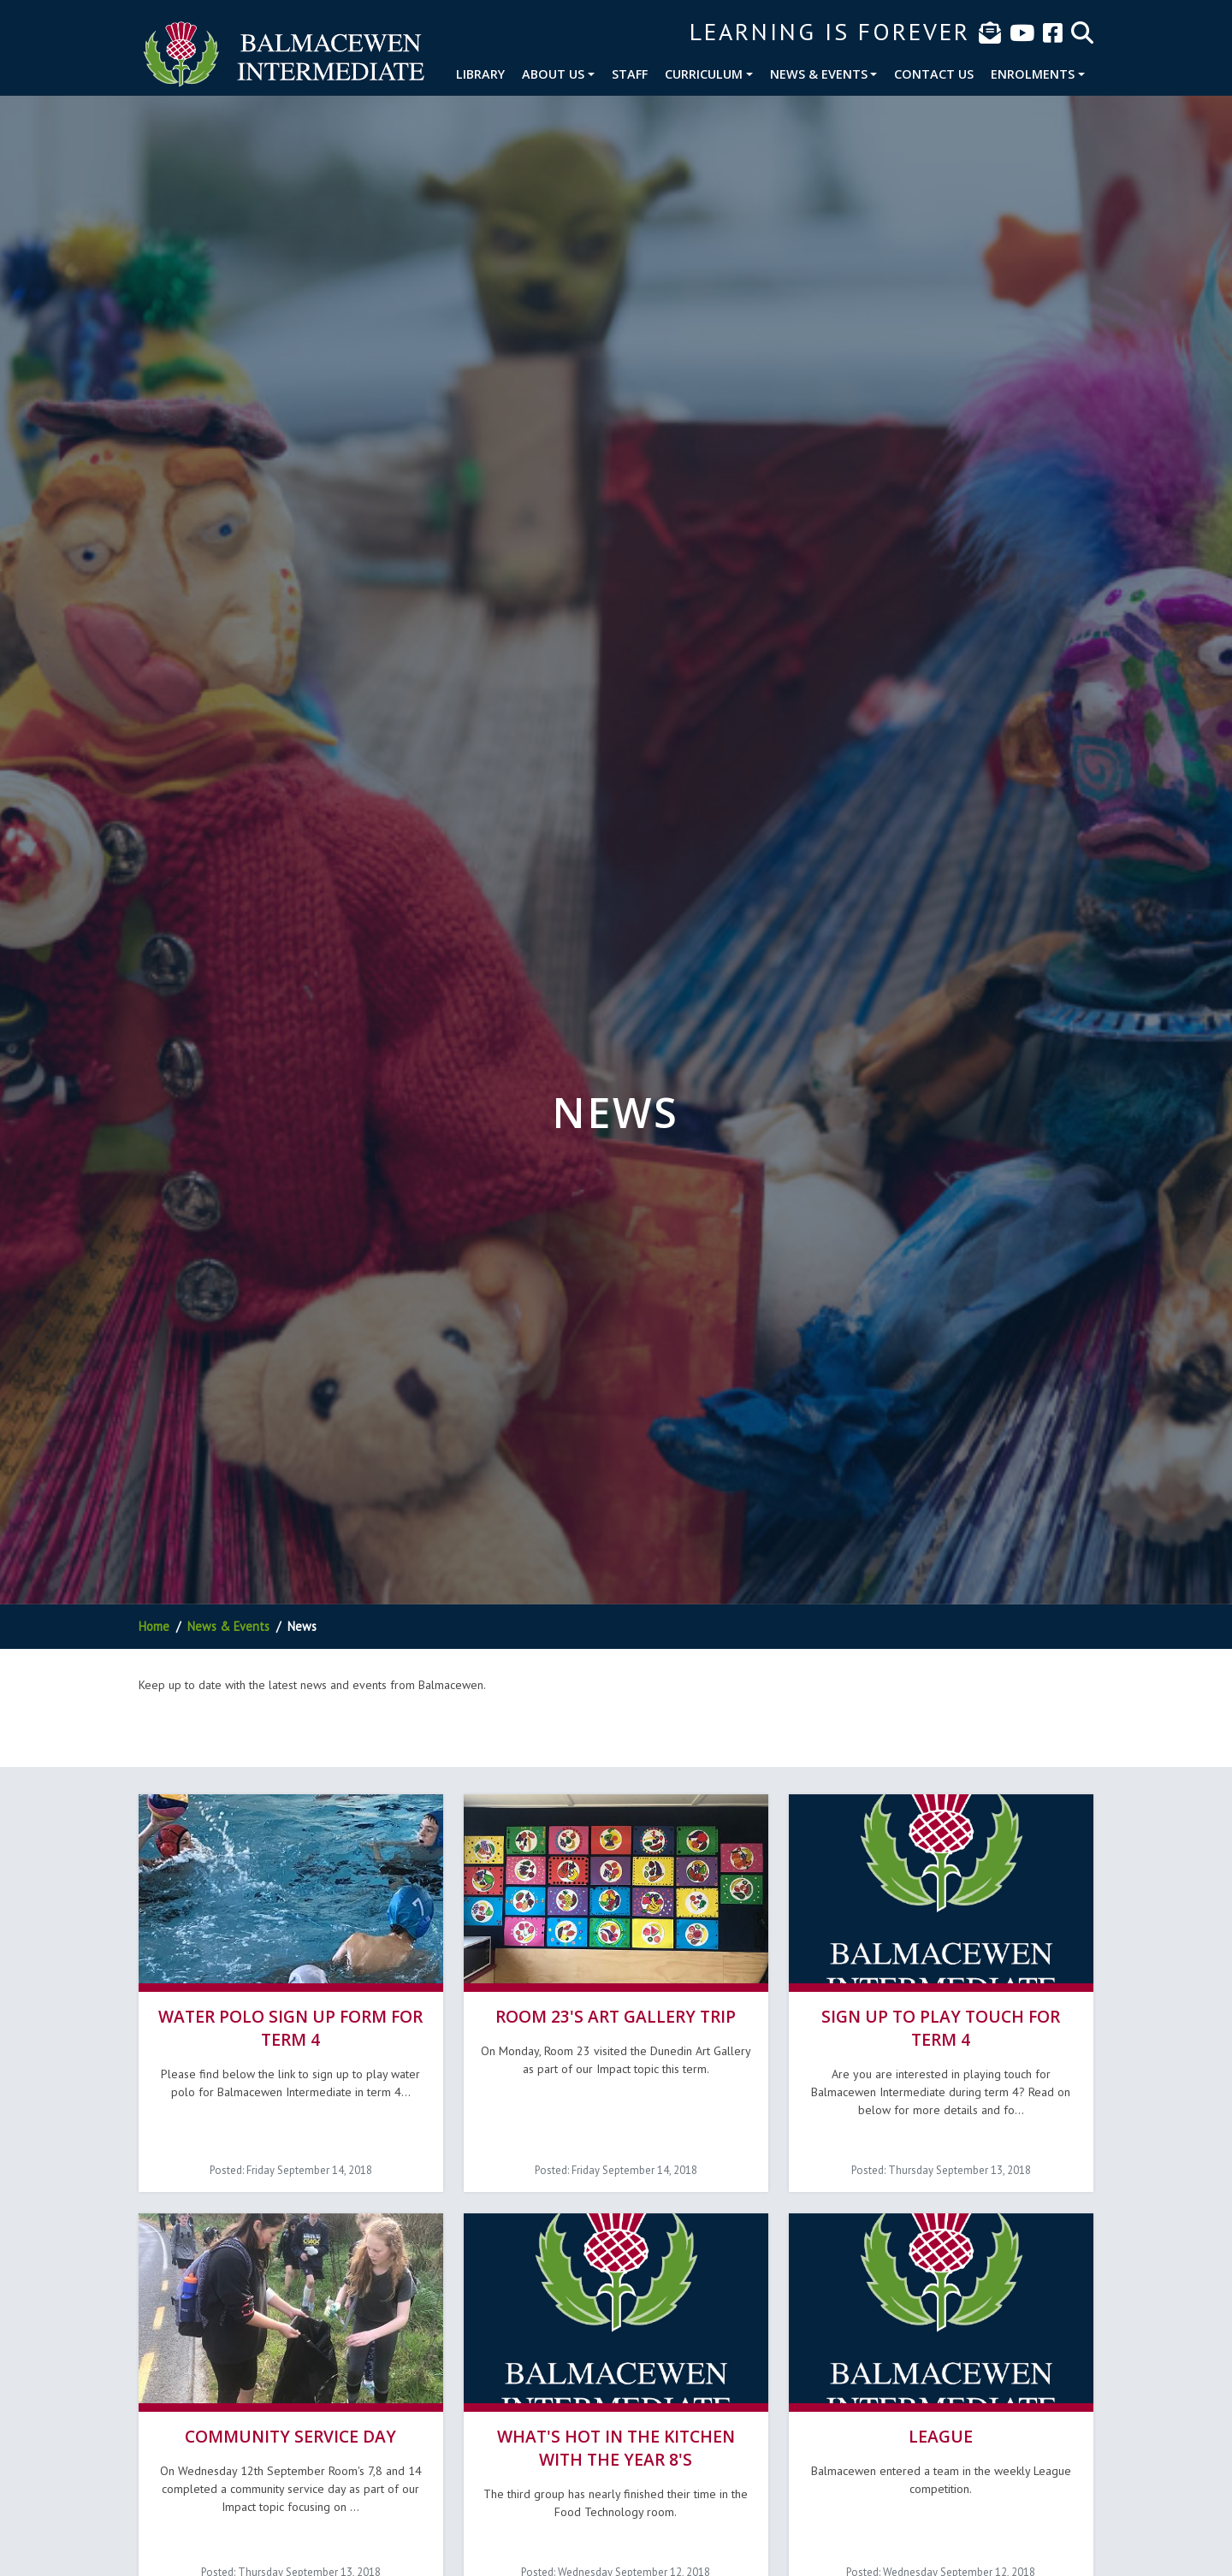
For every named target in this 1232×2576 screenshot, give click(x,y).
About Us (553, 74)
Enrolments (1033, 74)
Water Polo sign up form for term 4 (290, 2027)
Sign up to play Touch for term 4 (940, 2027)
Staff (630, 74)
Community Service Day (290, 2433)
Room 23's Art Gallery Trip (615, 2015)
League (941, 2433)
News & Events (819, 74)
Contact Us (934, 74)
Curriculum (704, 74)
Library (480, 74)
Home (154, 1626)
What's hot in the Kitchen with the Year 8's (616, 2445)
